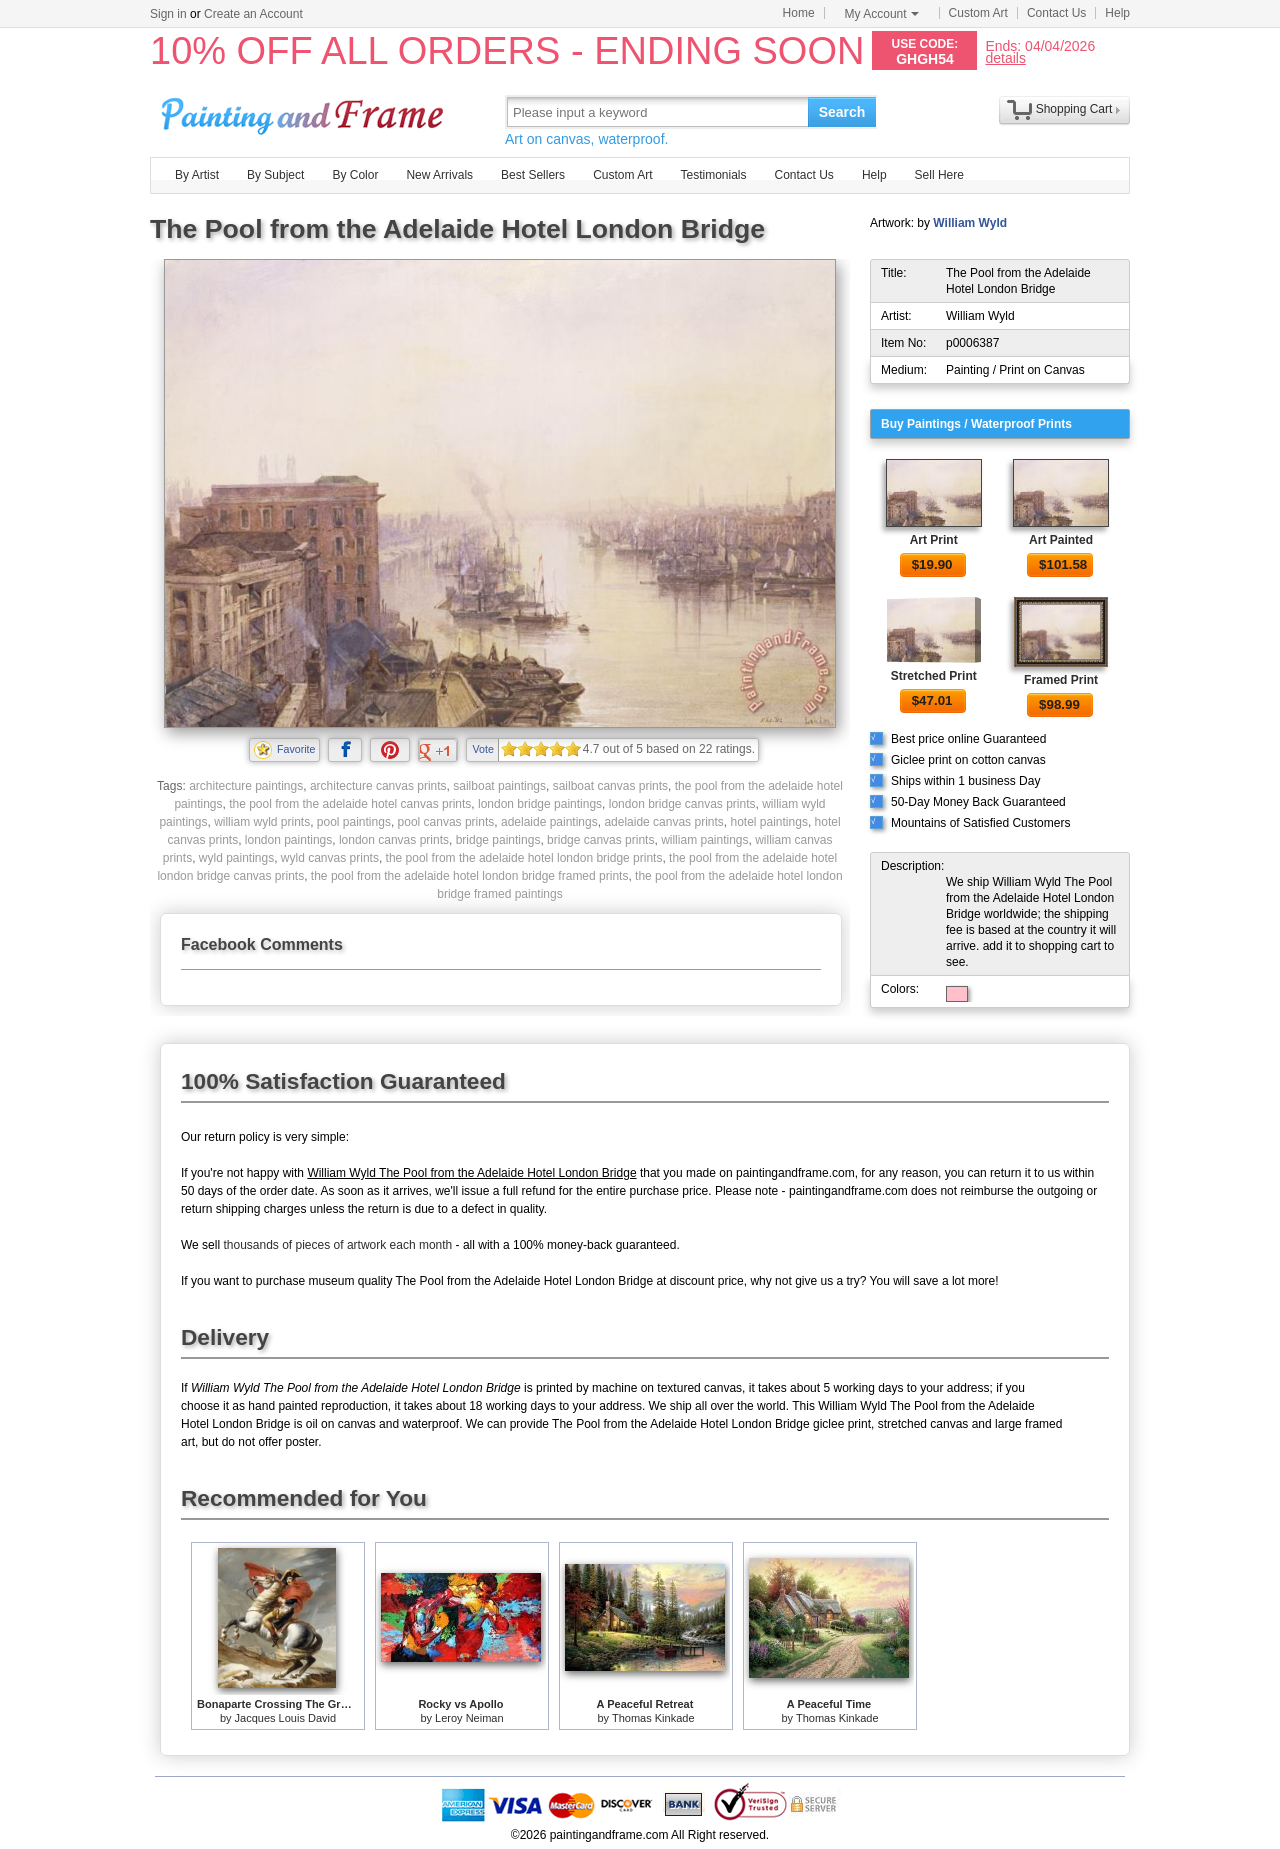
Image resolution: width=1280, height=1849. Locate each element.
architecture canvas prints (378, 786)
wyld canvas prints (330, 858)
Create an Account (253, 14)
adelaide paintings (549, 822)
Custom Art (978, 13)
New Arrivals (439, 175)
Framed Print (1061, 680)
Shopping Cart (1074, 109)
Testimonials (713, 175)
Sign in (168, 14)
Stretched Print (934, 676)
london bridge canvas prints (682, 804)
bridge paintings (498, 840)
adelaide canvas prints (663, 822)
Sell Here (939, 175)
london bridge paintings (540, 804)
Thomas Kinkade (653, 1718)
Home (799, 13)
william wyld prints (262, 822)
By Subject (275, 175)
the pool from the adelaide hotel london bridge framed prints (470, 876)
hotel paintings (768, 822)
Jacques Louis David (286, 1718)
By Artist (197, 175)
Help (1117, 13)
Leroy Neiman (469, 1718)
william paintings (704, 840)
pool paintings (354, 822)
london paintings (288, 840)
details (1005, 57)
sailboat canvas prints (610, 786)
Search (842, 112)
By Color (355, 175)
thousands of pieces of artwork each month (337, 1245)
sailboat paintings (499, 786)
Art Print (934, 540)
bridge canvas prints (600, 840)
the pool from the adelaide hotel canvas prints (350, 804)
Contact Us (1056, 13)
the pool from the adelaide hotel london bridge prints (524, 858)
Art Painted (1061, 540)
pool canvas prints (446, 822)
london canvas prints (394, 840)
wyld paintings (236, 858)
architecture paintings (246, 786)
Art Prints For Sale (305, 111)
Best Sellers (533, 175)
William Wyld (970, 223)
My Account (882, 14)
